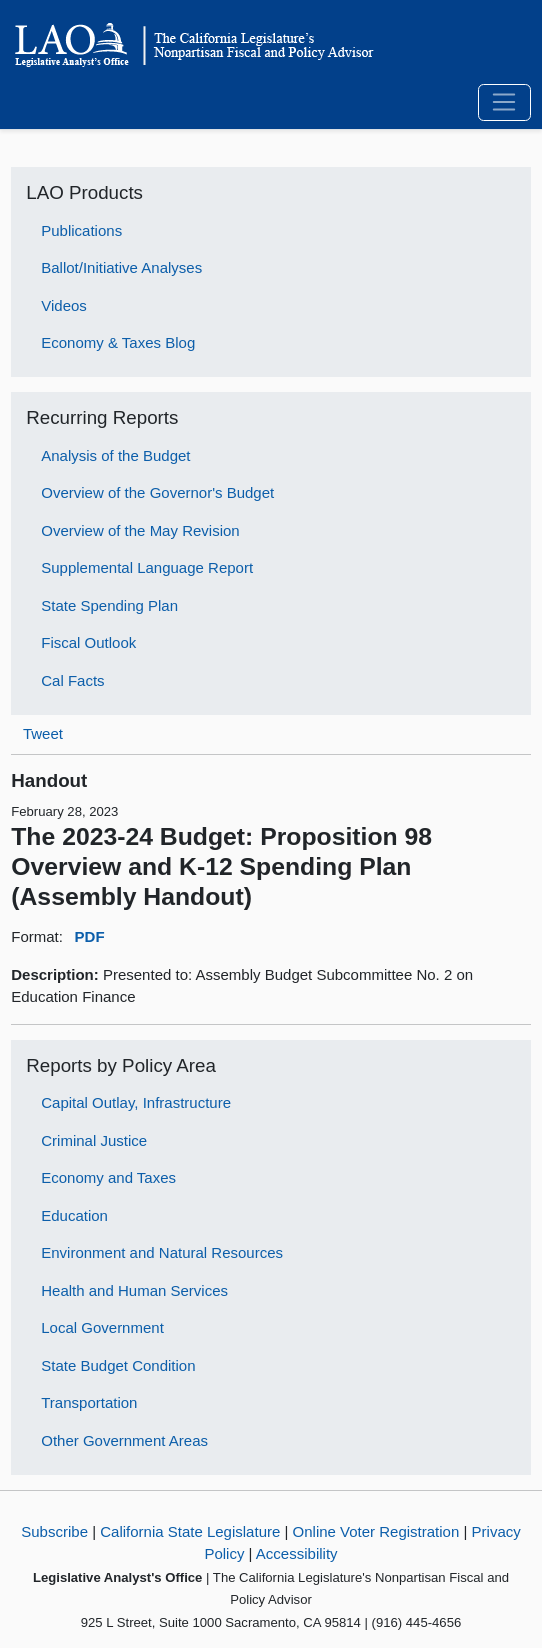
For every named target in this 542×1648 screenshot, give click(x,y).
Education (74, 1215)
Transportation (89, 1402)
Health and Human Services (134, 1290)
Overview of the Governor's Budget (157, 492)
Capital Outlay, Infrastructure (136, 1102)
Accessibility (297, 1553)
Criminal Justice (94, 1140)
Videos (64, 305)
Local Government (102, 1327)
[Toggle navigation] (504, 103)
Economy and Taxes (108, 1177)
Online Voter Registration (376, 1531)
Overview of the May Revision (140, 530)
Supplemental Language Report (147, 567)
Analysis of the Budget (115, 455)
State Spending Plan (109, 605)
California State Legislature (190, 1531)
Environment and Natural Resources (162, 1252)
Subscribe (54, 1531)
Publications (81, 230)
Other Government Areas (124, 1440)
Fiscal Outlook (88, 642)
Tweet (43, 733)
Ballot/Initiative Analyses (121, 267)
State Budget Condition (118, 1365)
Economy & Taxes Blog (118, 342)
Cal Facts (72, 680)
